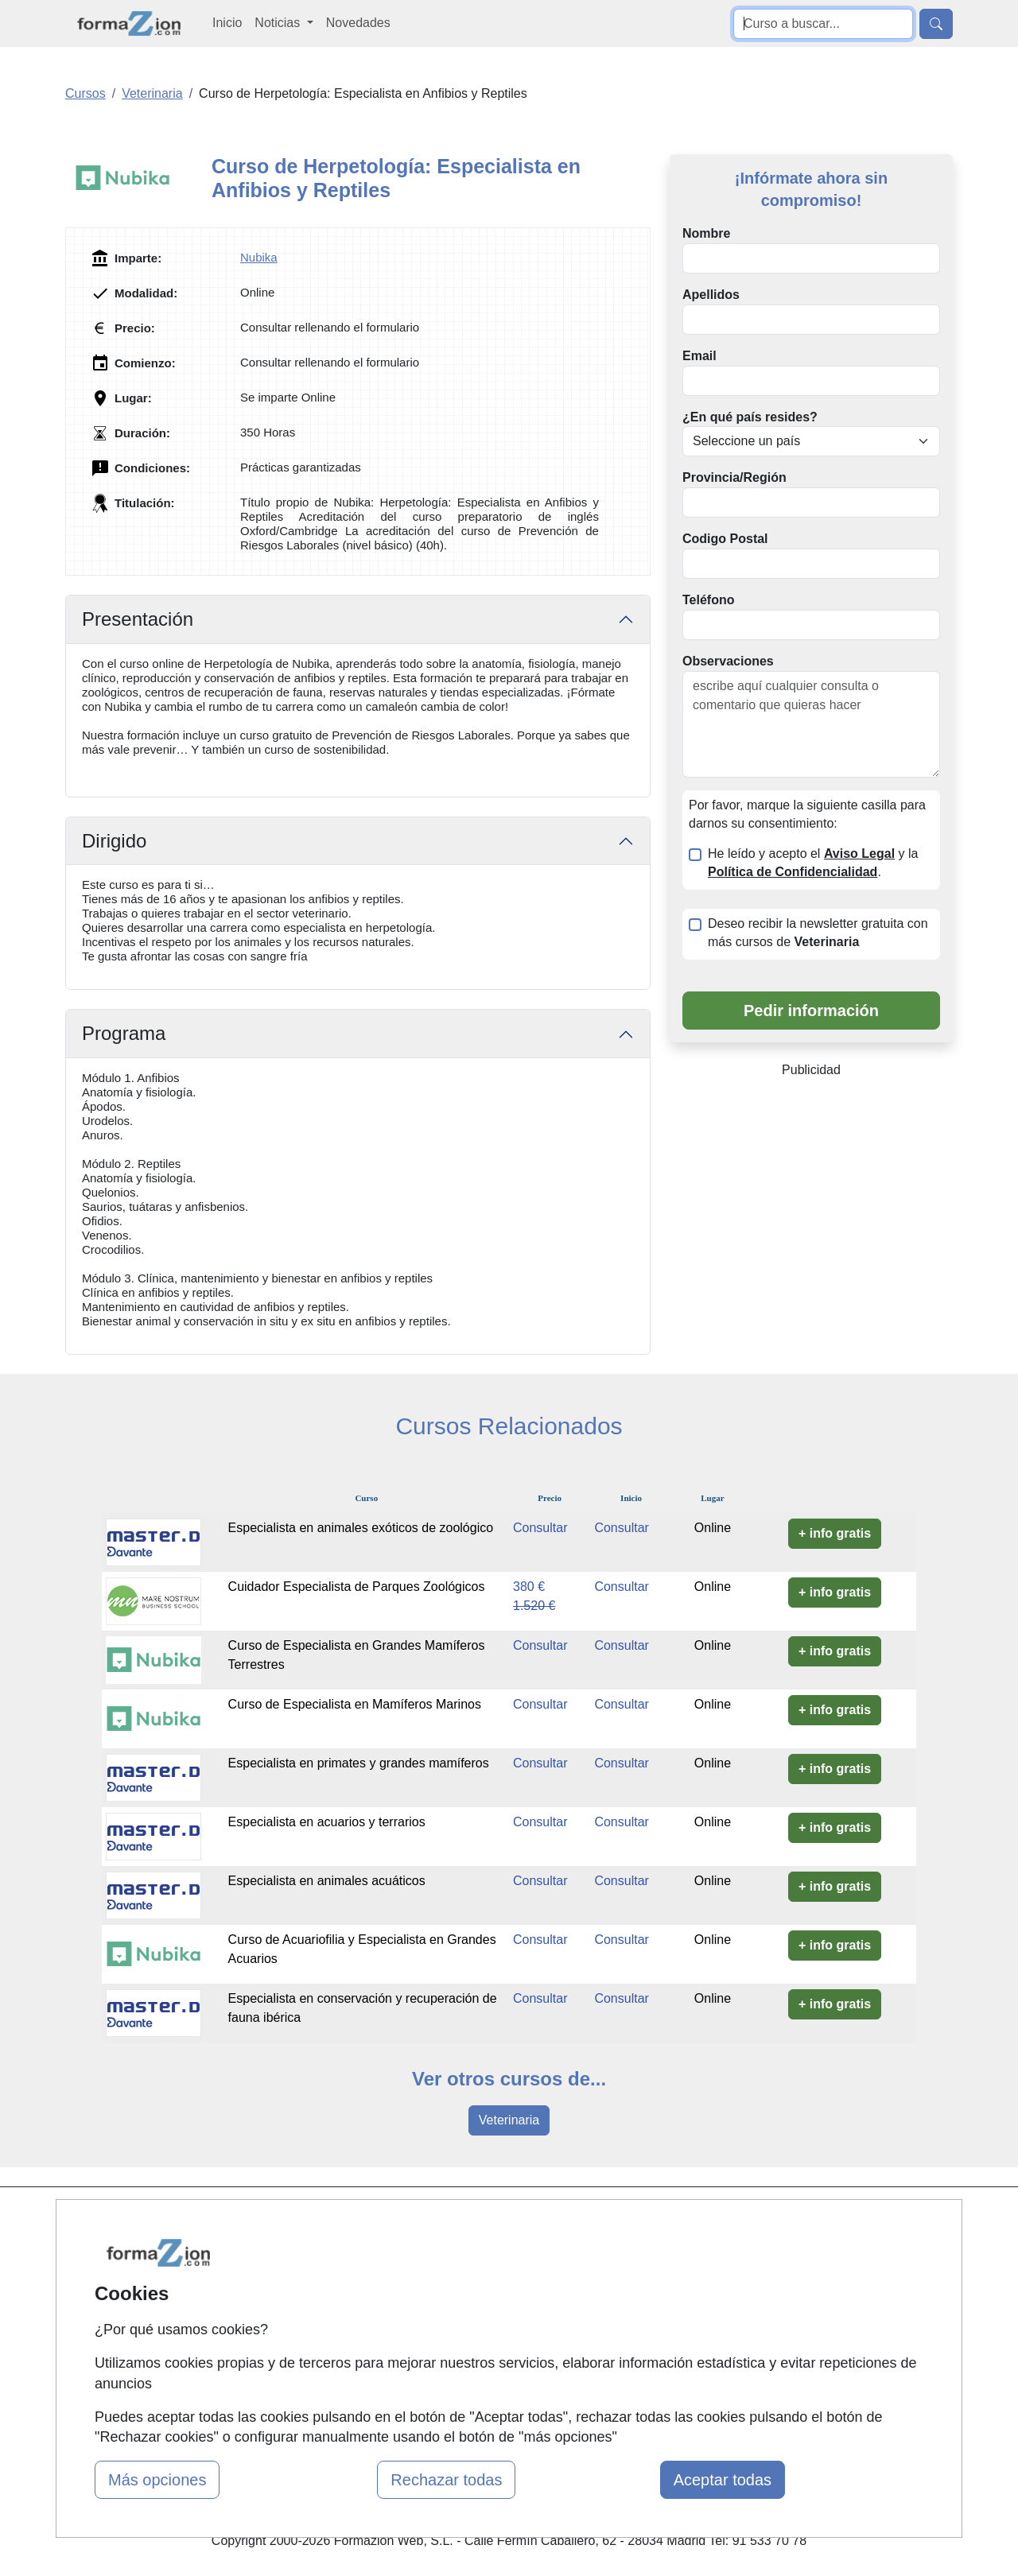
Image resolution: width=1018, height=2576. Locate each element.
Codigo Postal (725, 538)
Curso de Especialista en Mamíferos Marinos (354, 1704)
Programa (123, 1033)
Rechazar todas (446, 2480)
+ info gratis (834, 1533)
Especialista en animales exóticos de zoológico (361, 1527)
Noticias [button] (278, 22)
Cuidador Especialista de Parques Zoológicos (356, 1586)
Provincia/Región (734, 477)
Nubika (259, 257)
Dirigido (114, 841)
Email (699, 356)
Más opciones (157, 2480)
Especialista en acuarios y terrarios (326, 1822)
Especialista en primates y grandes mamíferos (358, 1763)
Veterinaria (509, 2120)
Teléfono (708, 600)
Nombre (706, 233)
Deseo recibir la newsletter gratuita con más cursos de (818, 933)
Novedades (358, 22)
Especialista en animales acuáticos (326, 1880)
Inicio (227, 22)
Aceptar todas (722, 2480)
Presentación (137, 619)
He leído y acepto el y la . (813, 863)
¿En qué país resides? (750, 417)
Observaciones (728, 661)
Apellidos (711, 294)
